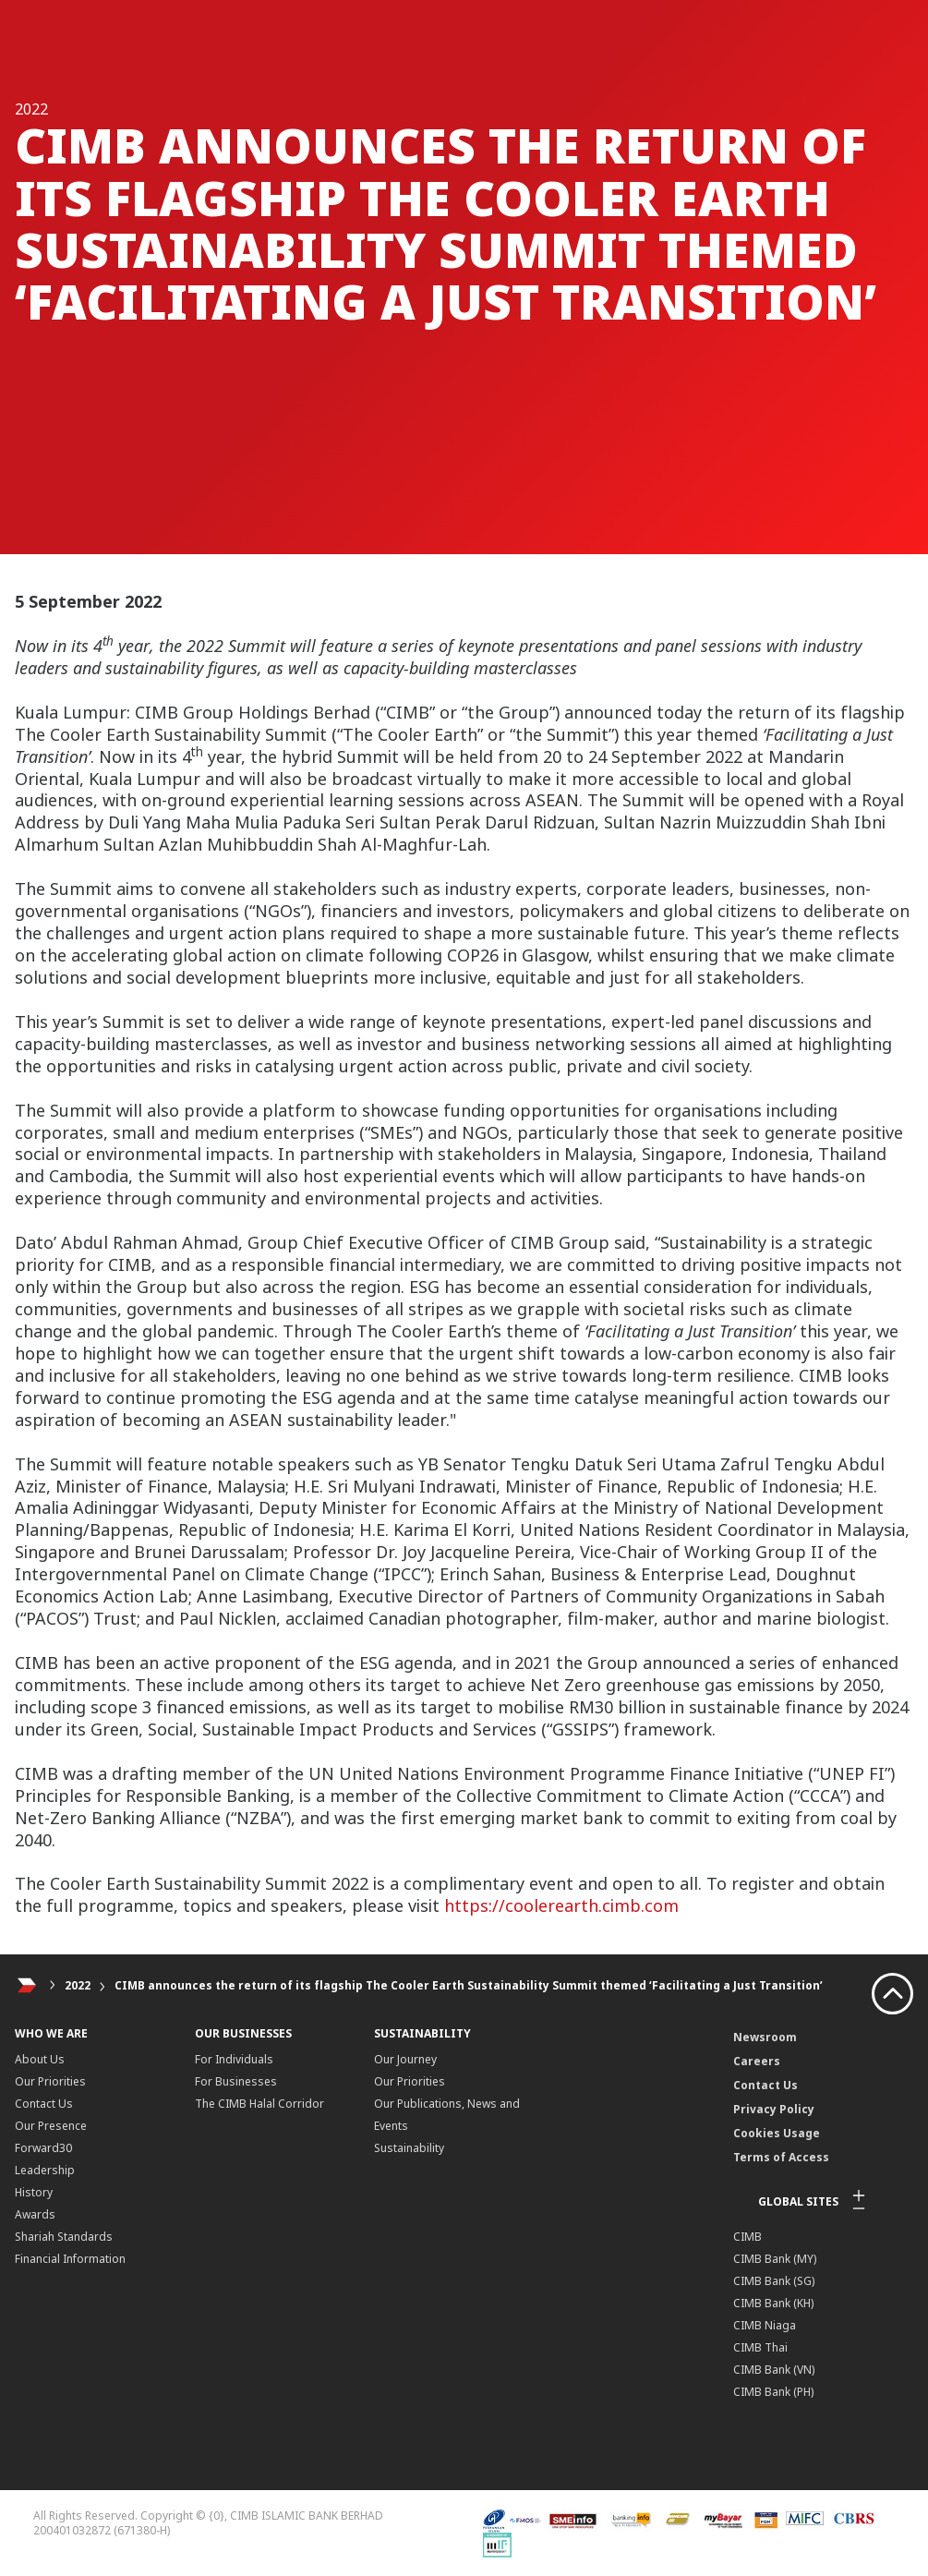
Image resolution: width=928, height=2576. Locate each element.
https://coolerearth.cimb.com (561, 1905)
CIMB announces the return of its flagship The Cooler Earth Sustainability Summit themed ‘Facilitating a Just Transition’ (468, 1985)
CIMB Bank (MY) (774, 2259)
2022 (77, 1985)
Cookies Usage (776, 2133)
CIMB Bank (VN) (773, 2369)
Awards (35, 2214)
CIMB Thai (760, 2347)
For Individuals (234, 2059)
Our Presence (51, 2126)
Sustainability (409, 2148)
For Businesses (236, 2081)
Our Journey (405, 2059)
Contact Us (44, 2103)
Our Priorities (50, 2081)
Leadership (45, 2170)
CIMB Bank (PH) (773, 2392)
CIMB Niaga (764, 2325)
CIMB (747, 2236)
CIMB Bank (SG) (773, 2281)
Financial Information (70, 2259)
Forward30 (43, 2148)
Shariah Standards (64, 2236)
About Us (40, 2059)
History (34, 2192)
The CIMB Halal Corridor (259, 2103)
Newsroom (765, 2037)
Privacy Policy (773, 2109)
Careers (756, 2061)
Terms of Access (781, 2157)
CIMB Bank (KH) (773, 2303)
